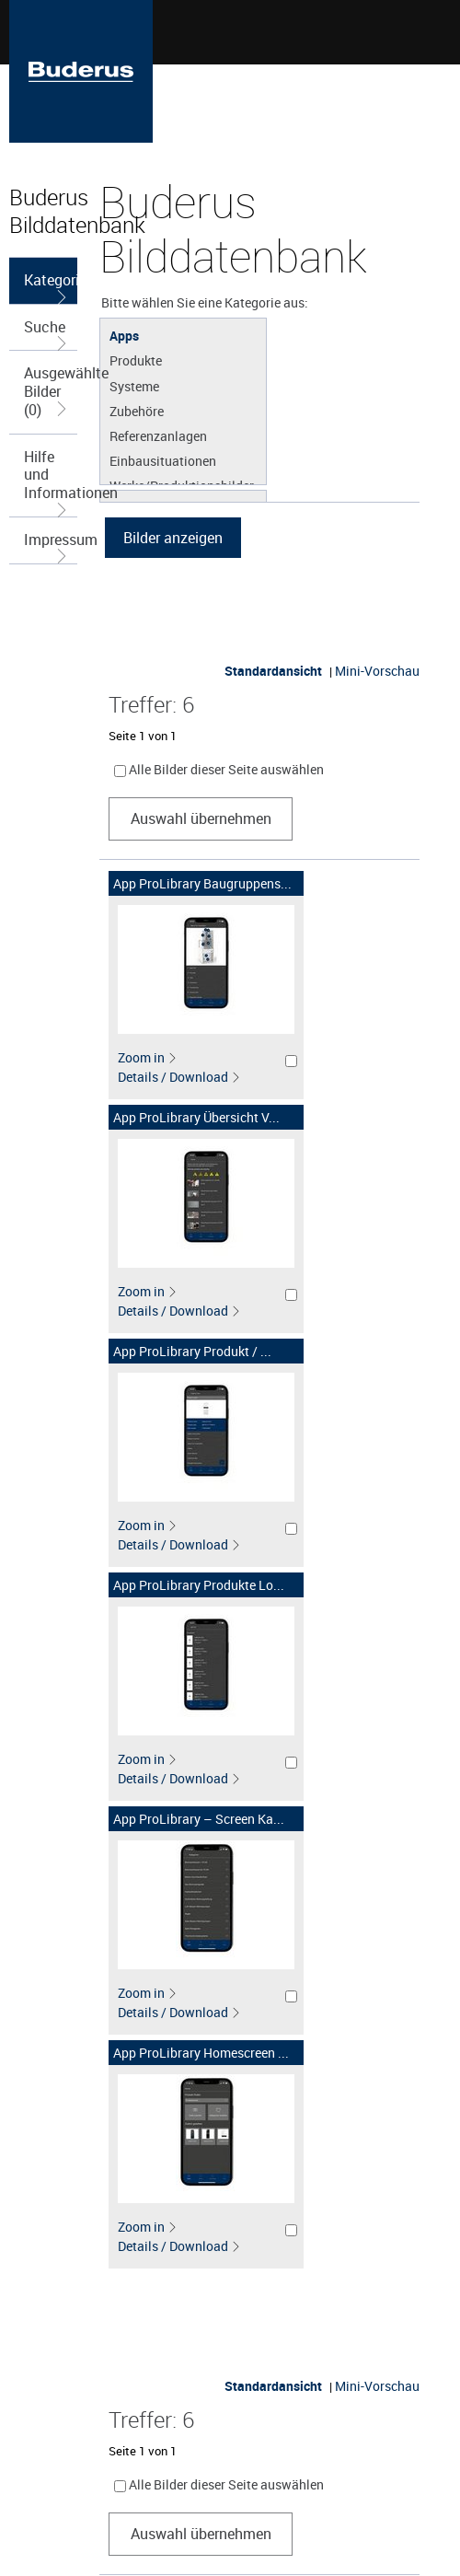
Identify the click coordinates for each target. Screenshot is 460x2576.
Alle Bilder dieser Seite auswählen (226, 769)
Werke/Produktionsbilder (181, 485)
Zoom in (148, 1057)
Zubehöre (136, 410)
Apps (124, 335)
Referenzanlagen (158, 435)
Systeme (134, 385)
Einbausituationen (162, 460)
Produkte (135, 360)
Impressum (50, 546)
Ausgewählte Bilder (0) (50, 391)
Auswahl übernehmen (201, 818)
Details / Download (179, 1076)
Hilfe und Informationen (50, 481)
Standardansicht (273, 670)
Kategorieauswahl (50, 287)
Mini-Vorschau (377, 670)
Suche (46, 334)
